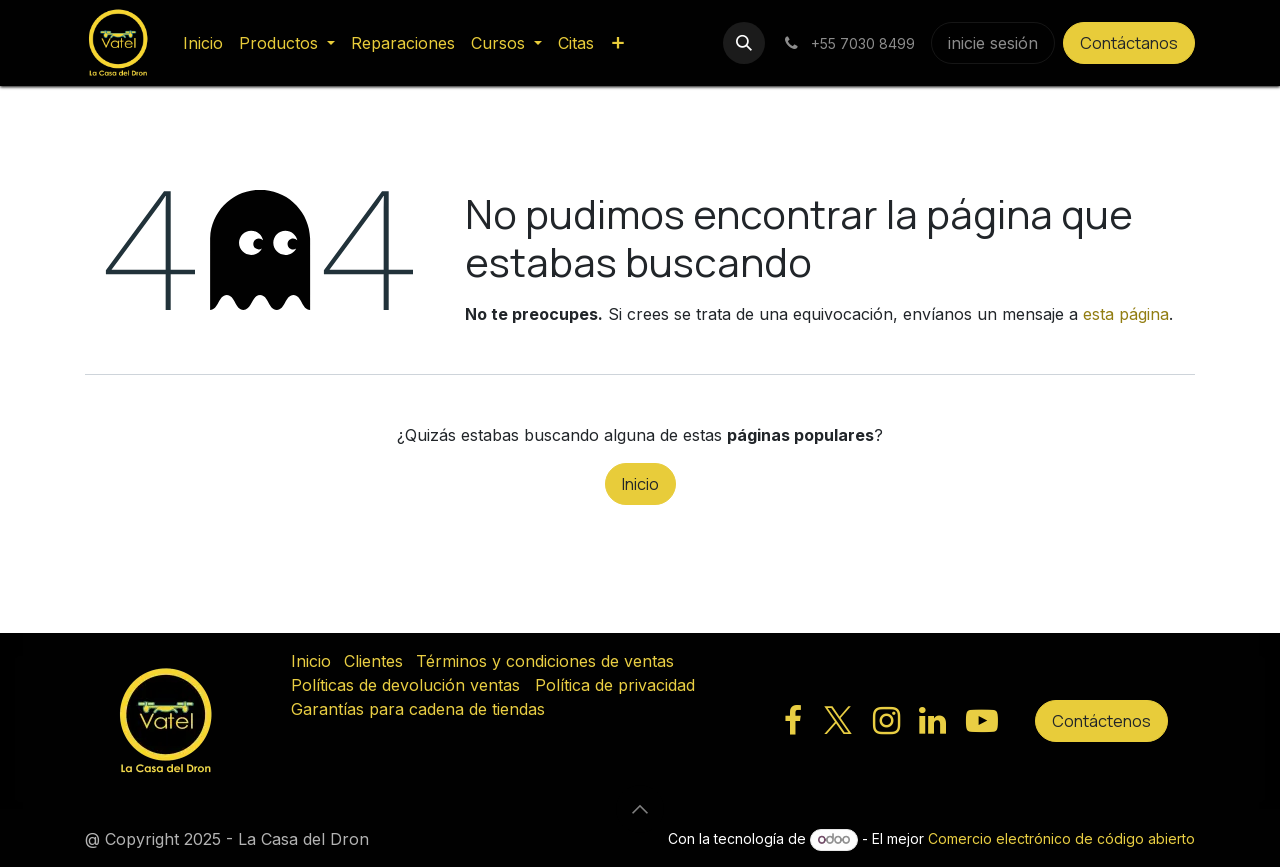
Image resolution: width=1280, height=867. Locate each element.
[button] (744, 43)
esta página (1126, 314)
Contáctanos (1129, 43)
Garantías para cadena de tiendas (418, 709)
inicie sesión (993, 43)
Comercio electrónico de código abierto (1061, 838)
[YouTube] (982, 721)
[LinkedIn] (932, 721)
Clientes (373, 661)
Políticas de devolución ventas (405, 685)
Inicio (640, 484)
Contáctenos (1101, 721)
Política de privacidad (615, 685)
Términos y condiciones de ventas (545, 661)
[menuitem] (203, 43)
